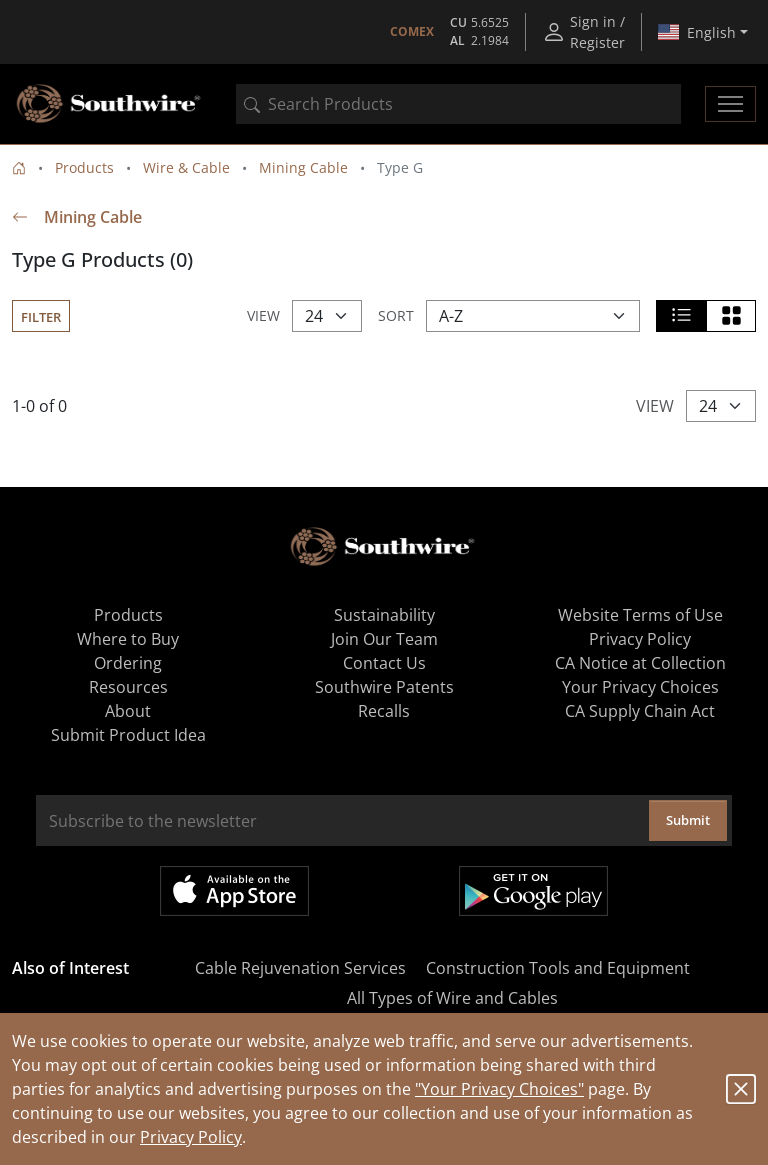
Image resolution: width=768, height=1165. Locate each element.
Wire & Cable (186, 167)
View (263, 315)
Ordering (128, 663)
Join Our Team (384, 639)
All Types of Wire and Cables (452, 998)
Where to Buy (128, 639)
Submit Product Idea (128, 735)
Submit (688, 820)
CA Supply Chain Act (640, 711)
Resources (128, 687)
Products (84, 167)
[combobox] (458, 104)
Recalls (384, 711)
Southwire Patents (384, 687)
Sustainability (384, 615)
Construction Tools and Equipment (558, 968)
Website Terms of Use (640, 615)
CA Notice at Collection (640, 663)
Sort (396, 315)
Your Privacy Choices (640, 687)
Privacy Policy (191, 1137)
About (128, 711)
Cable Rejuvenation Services (300, 968)
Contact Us (384, 663)
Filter (41, 317)
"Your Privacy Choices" (499, 1089)
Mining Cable (303, 167)
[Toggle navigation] (730, 104)
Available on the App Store (234, 891)
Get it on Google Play (533, 891)
